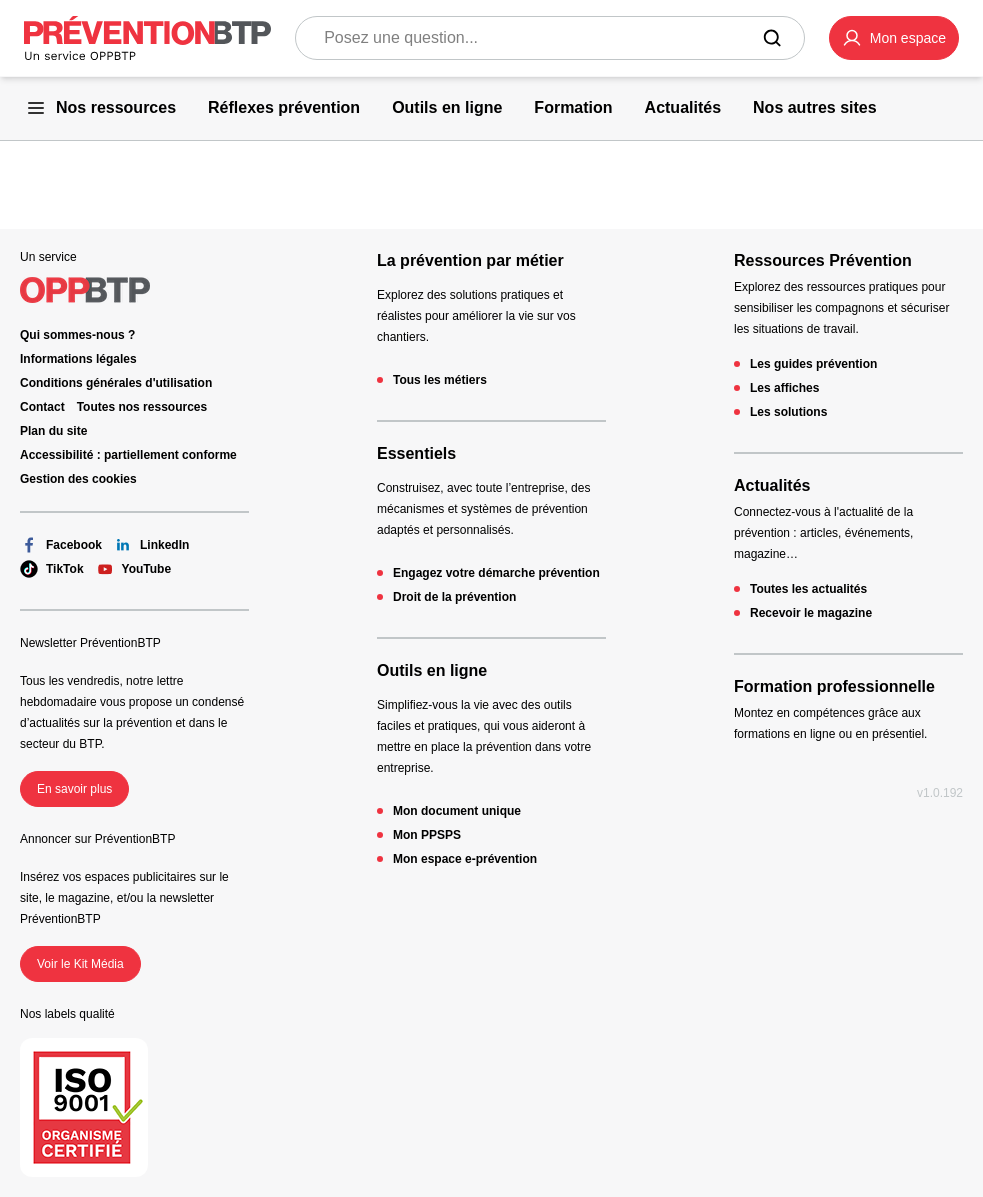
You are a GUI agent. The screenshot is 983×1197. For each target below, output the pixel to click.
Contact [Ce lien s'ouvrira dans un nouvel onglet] (42, 407)
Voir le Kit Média (80, 964)
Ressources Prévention (823, 260)
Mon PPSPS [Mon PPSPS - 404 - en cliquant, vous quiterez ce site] (427, 835)
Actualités (772, 485)
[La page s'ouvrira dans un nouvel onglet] (894, 38)
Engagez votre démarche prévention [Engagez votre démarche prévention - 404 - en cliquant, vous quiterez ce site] (496, 573)
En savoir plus (74, 789)
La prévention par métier (470, 260)
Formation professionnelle (834, 686)
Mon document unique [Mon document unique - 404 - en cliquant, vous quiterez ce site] (457, 811)
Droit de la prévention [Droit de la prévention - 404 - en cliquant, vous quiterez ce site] (454, 597)
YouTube (134, 569)
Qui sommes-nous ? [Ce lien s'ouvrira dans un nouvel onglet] (77, 335)
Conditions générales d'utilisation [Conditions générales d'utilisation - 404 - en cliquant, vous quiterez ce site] (116, 383)
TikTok (52, 569)
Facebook (61, 545)
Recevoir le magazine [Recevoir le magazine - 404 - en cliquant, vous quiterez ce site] (811, 613)
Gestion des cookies (78, 479)
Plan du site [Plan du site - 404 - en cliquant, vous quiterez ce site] (53, 431)
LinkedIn (151, 545)
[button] (894, 38)
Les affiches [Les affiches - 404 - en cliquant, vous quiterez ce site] (784, 388)
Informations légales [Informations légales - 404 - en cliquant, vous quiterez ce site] (78, 359)
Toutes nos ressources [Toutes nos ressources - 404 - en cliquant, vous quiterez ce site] (142, 407)
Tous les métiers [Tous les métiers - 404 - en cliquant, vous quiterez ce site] (440, 380)
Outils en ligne (432, 670)
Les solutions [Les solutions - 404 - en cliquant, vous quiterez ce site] (788, 412)
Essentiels (416, 453)
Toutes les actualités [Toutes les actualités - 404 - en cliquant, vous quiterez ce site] (808, 589)
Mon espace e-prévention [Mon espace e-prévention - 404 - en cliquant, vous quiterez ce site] (465, 859)
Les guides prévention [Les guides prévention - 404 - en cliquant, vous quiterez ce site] (813, 364)
